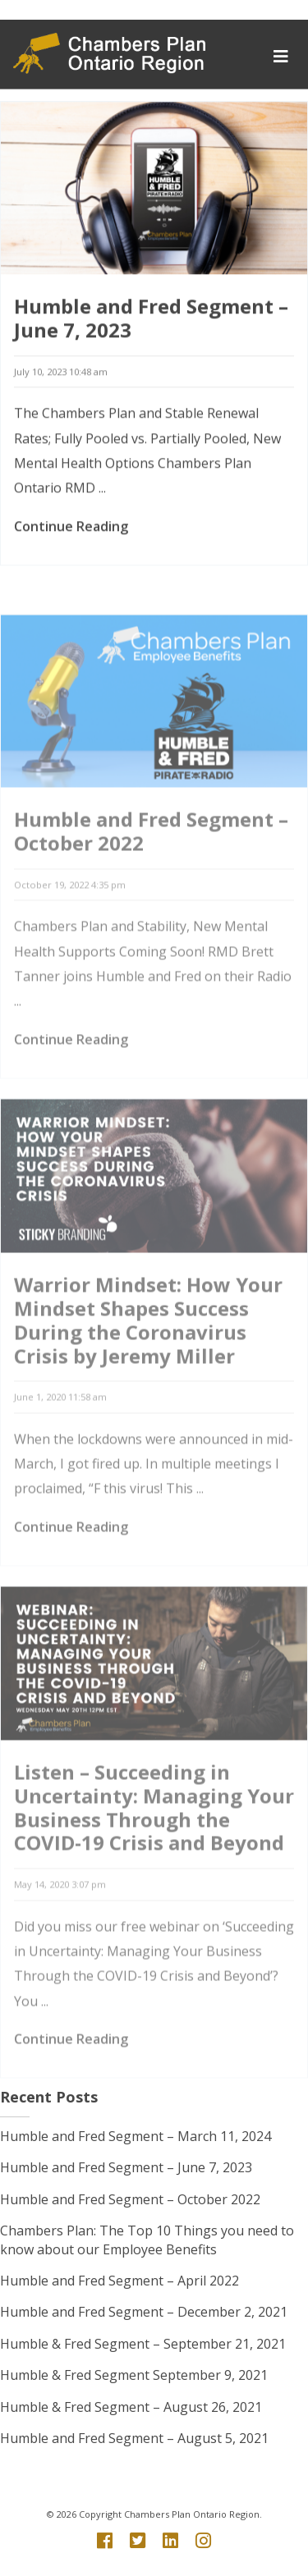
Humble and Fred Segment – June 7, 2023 (151, 325)
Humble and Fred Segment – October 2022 (151, 878)
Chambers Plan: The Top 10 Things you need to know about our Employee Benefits (147, 2239)
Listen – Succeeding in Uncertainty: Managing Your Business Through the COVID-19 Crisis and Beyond (154, 1854)
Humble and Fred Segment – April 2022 (119, 2281)
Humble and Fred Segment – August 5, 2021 (134, 2438)
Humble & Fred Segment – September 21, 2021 (143, 2344)
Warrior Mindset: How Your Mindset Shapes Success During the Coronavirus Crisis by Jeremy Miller (148, 1367)
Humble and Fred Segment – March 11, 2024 (135, 2136)
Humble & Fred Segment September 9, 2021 (134, 2375)
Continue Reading (71, 533)
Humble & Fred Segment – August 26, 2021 (131, 2407)
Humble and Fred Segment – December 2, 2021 (143, 2312)
